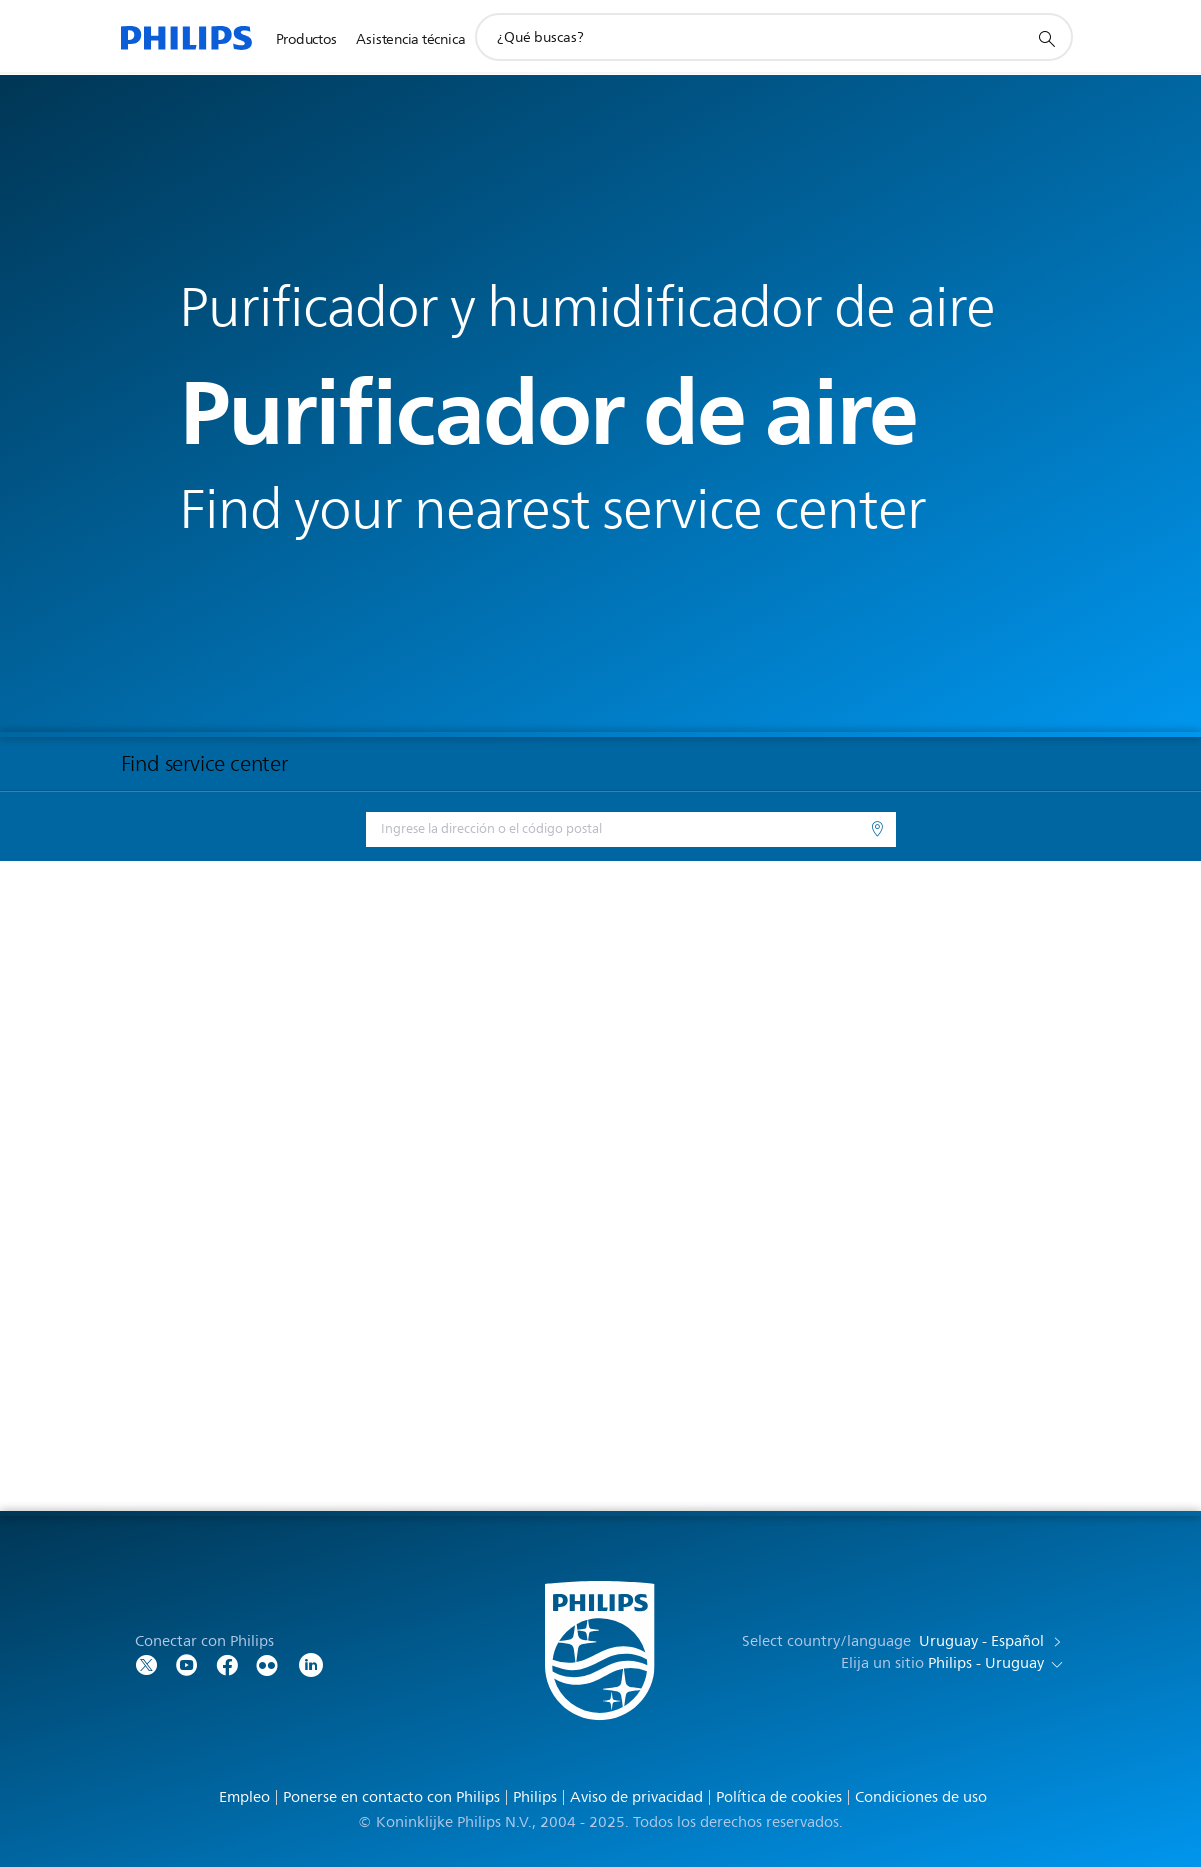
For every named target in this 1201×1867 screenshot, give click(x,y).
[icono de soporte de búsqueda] (1046, 38)
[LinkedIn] (311, 1663)
